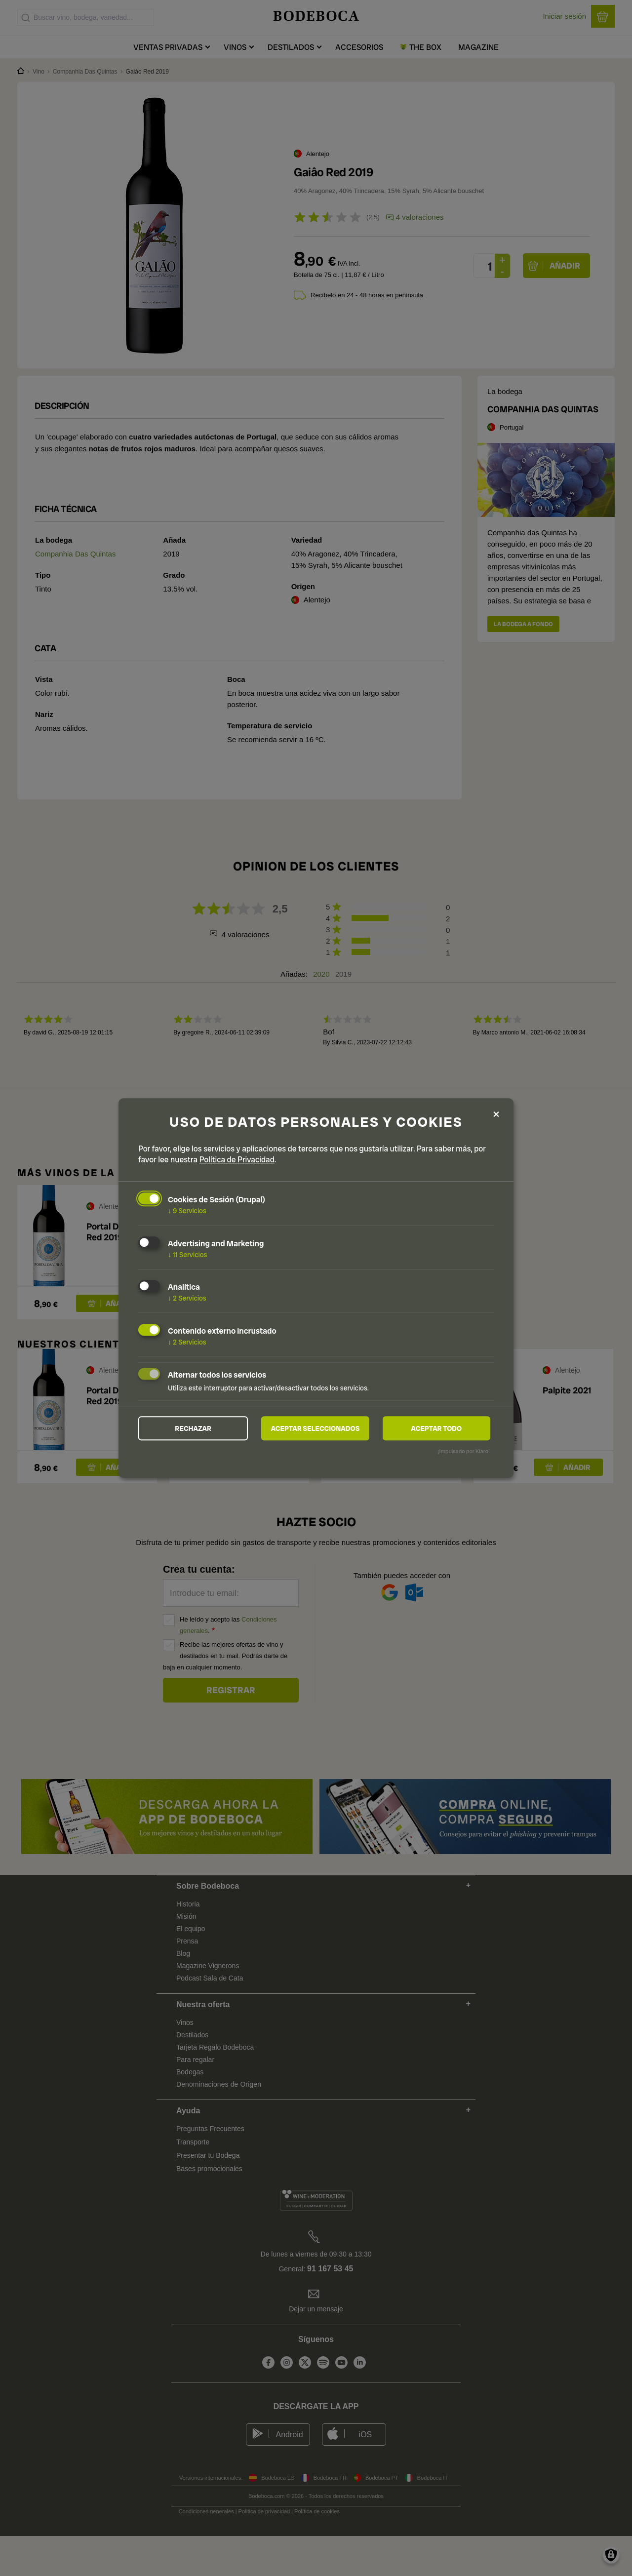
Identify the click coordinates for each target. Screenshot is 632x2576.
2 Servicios (187, 1298)
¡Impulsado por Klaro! (464, 1451)
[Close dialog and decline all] (496, 1114)
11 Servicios (187, 1254)
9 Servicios (187, 1211)
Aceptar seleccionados (315, 1428)
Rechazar (193, 1428)
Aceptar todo (436, 1428)
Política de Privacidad (237, 1159)
